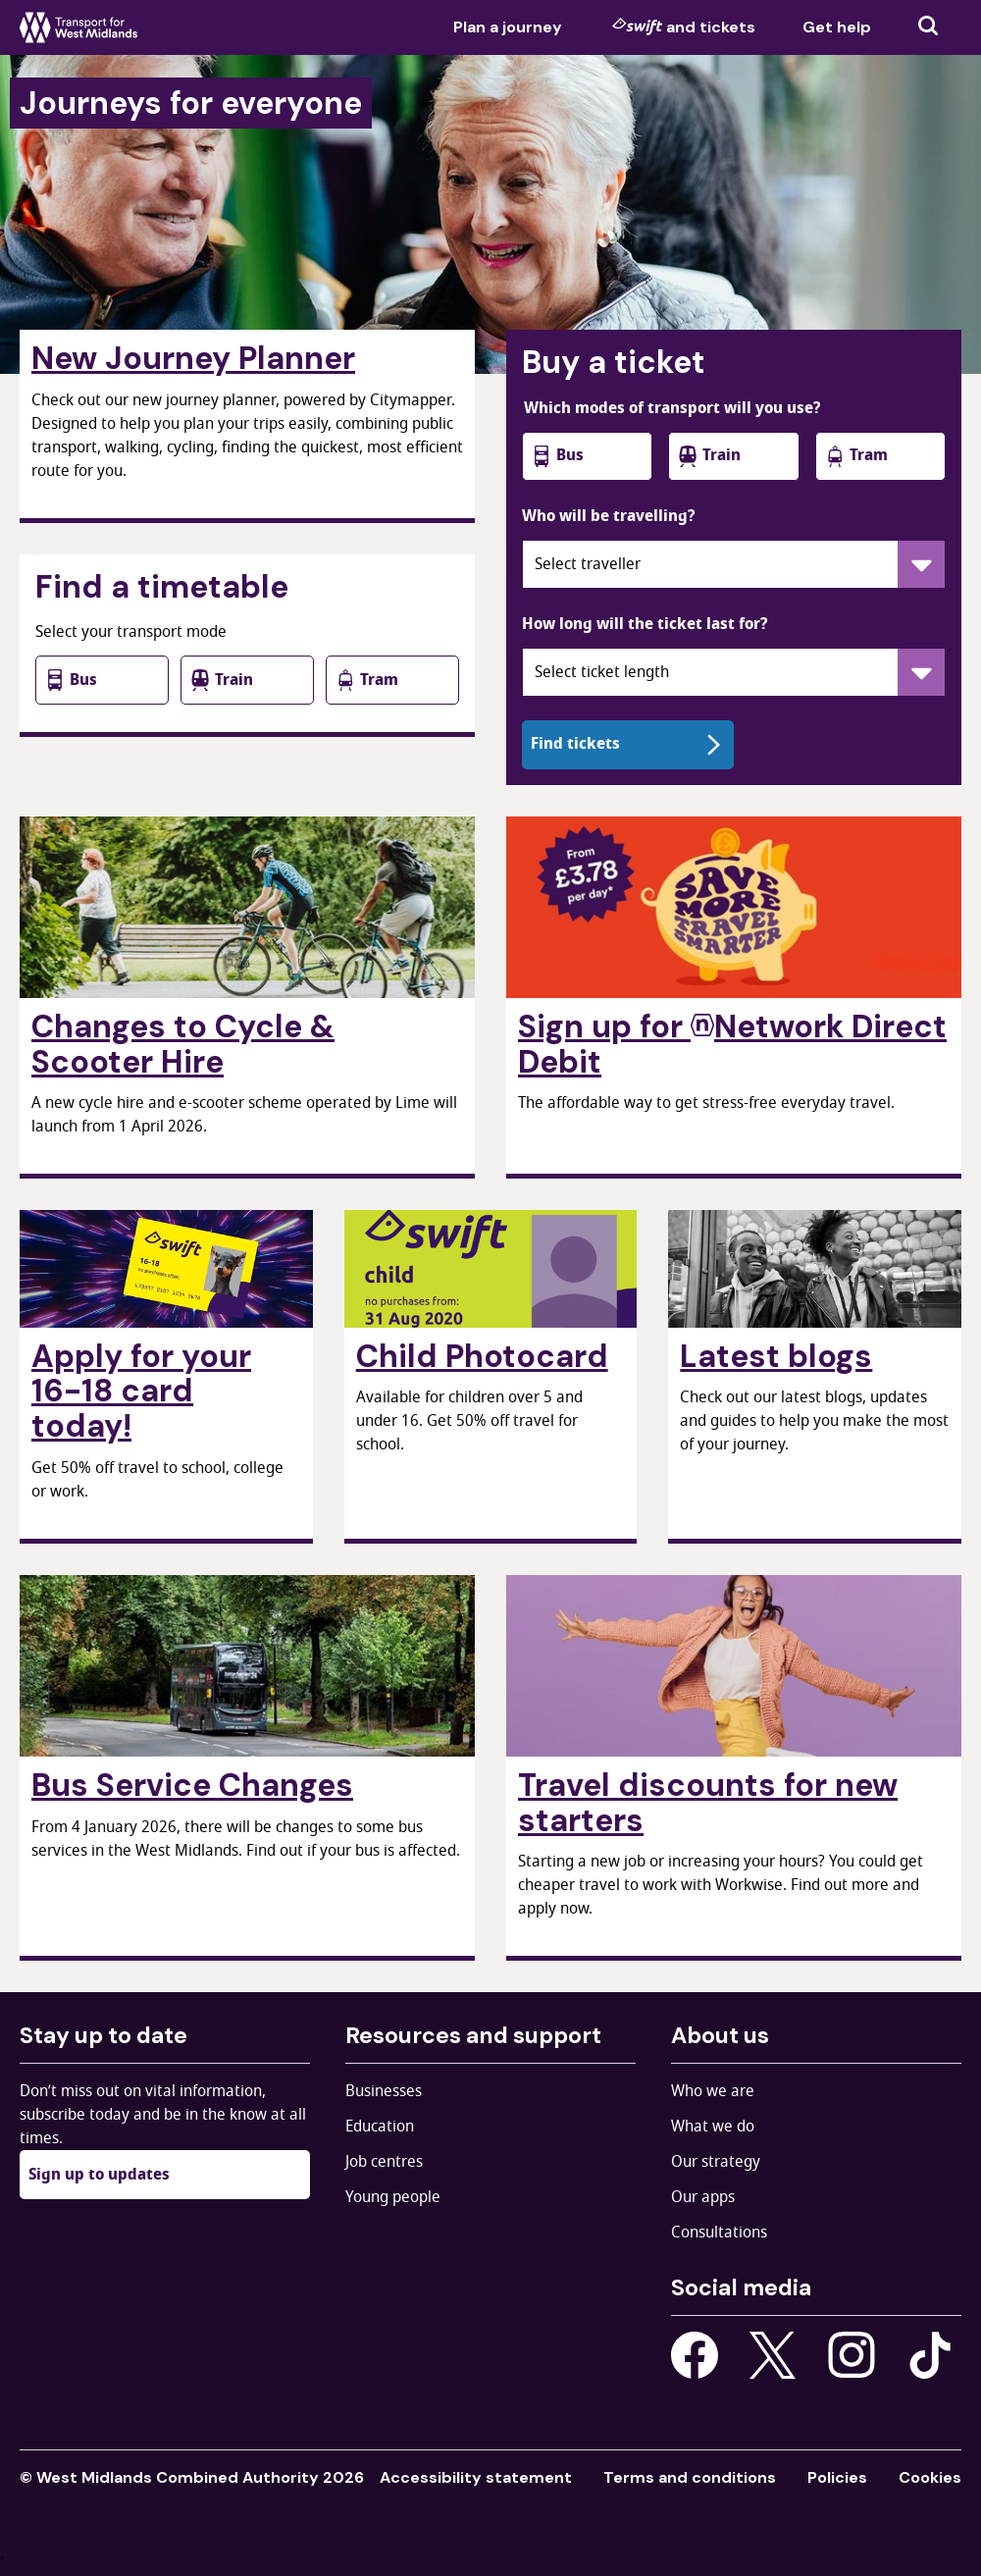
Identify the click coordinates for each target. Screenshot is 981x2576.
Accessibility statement (476, 2477)
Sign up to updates (99, 2174)
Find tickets (628, 744)
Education (379, 2126)
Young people (392, 2197)
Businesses (383, 2091)
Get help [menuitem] (836, 27)
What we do (712, 2126)
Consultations (719, 2232)
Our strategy (715, 2162)
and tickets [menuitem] (683, 26)
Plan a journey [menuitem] (507, 27)
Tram (366, 680)
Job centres (384, 2162)
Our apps (703, 2197)
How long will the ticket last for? (644, 624)
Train (221, 680)
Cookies (930, 2477)
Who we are (712, 2091)
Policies (837, 2477)
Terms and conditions (689, 2477)
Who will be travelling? (608, 516)
